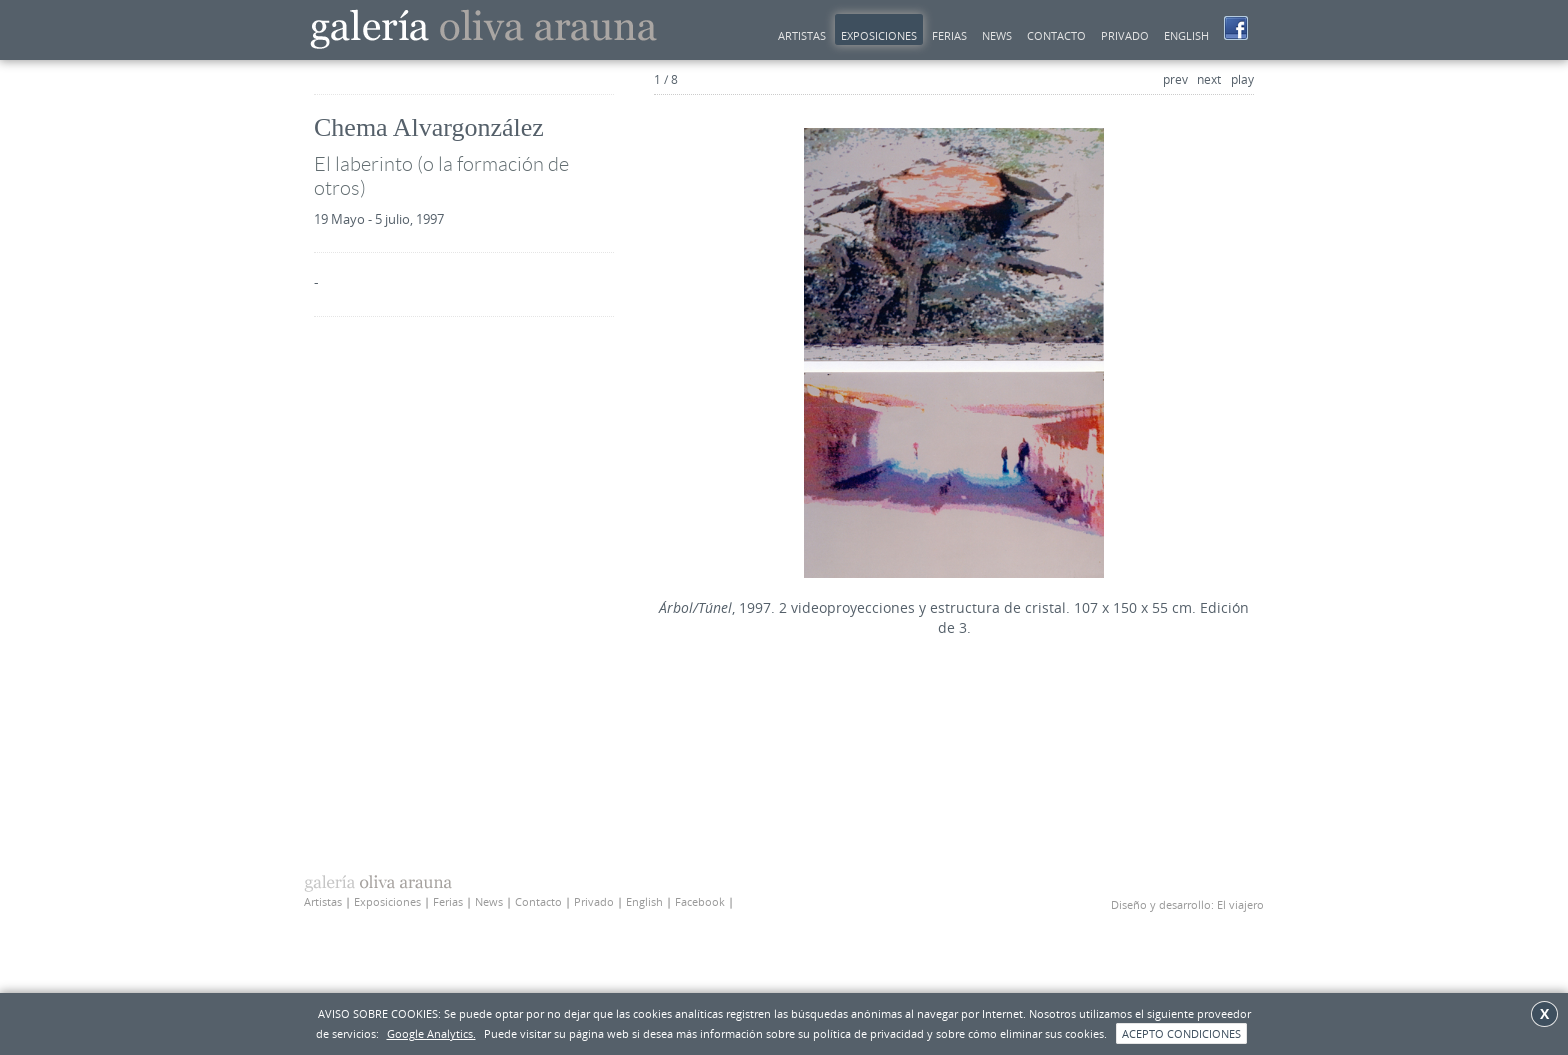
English (1186, 35)
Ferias (949, 35)
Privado (1125, 35)
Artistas (802, 35)
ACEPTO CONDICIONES (1181, 1033)
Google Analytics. (431, 1033)
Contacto (1056, 35)
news (997, 35)
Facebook (700, 901)
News (489, 901)
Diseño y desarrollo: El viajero (1187, 904)
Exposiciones (879, 35)
